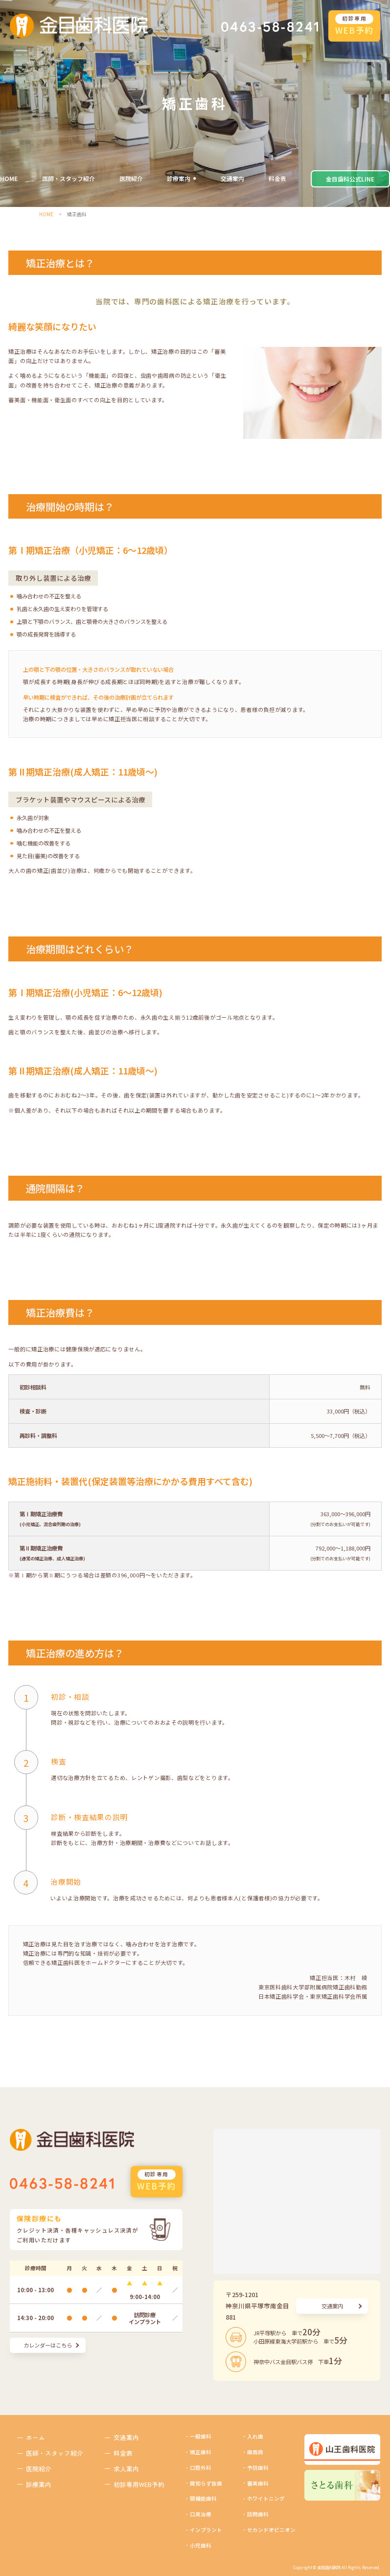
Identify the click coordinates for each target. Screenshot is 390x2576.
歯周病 (255, 2452)
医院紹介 (131, 178)
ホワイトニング (266, 2498)
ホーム (35, 2437)
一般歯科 (200, 2436)
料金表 (277, 178)
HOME (9, 178)
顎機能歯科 (203, 2498)
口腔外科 (200, 2467)
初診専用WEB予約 (139, 2484)
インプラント (206, 2529)
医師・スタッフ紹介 (68, 178)
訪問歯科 (258, 2514)
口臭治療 (200, 2514)
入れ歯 (255, 2436)
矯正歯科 (200, 2452)
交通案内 (232, 178)
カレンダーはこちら (47, 2345)
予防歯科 (258, 2467)
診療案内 (178, 178)
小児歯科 (200, 2545)
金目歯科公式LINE (350, 179)
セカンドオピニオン (271, 2529)
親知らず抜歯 (206, 2483)
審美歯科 (258, 2483)
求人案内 (126, 2468)
